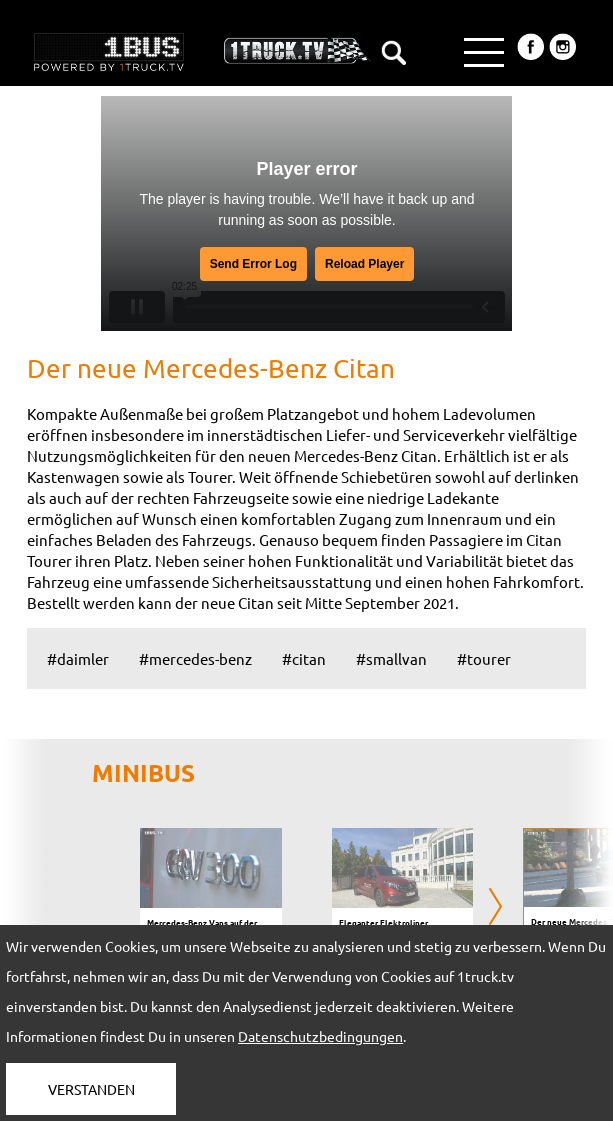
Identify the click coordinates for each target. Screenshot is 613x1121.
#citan (304, 658)
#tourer (484, 658)
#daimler (78, 658)
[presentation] (495, 908)
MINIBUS (143, 772)
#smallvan (391, 658)
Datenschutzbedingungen (320, 1036)
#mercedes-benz (195, 658)
